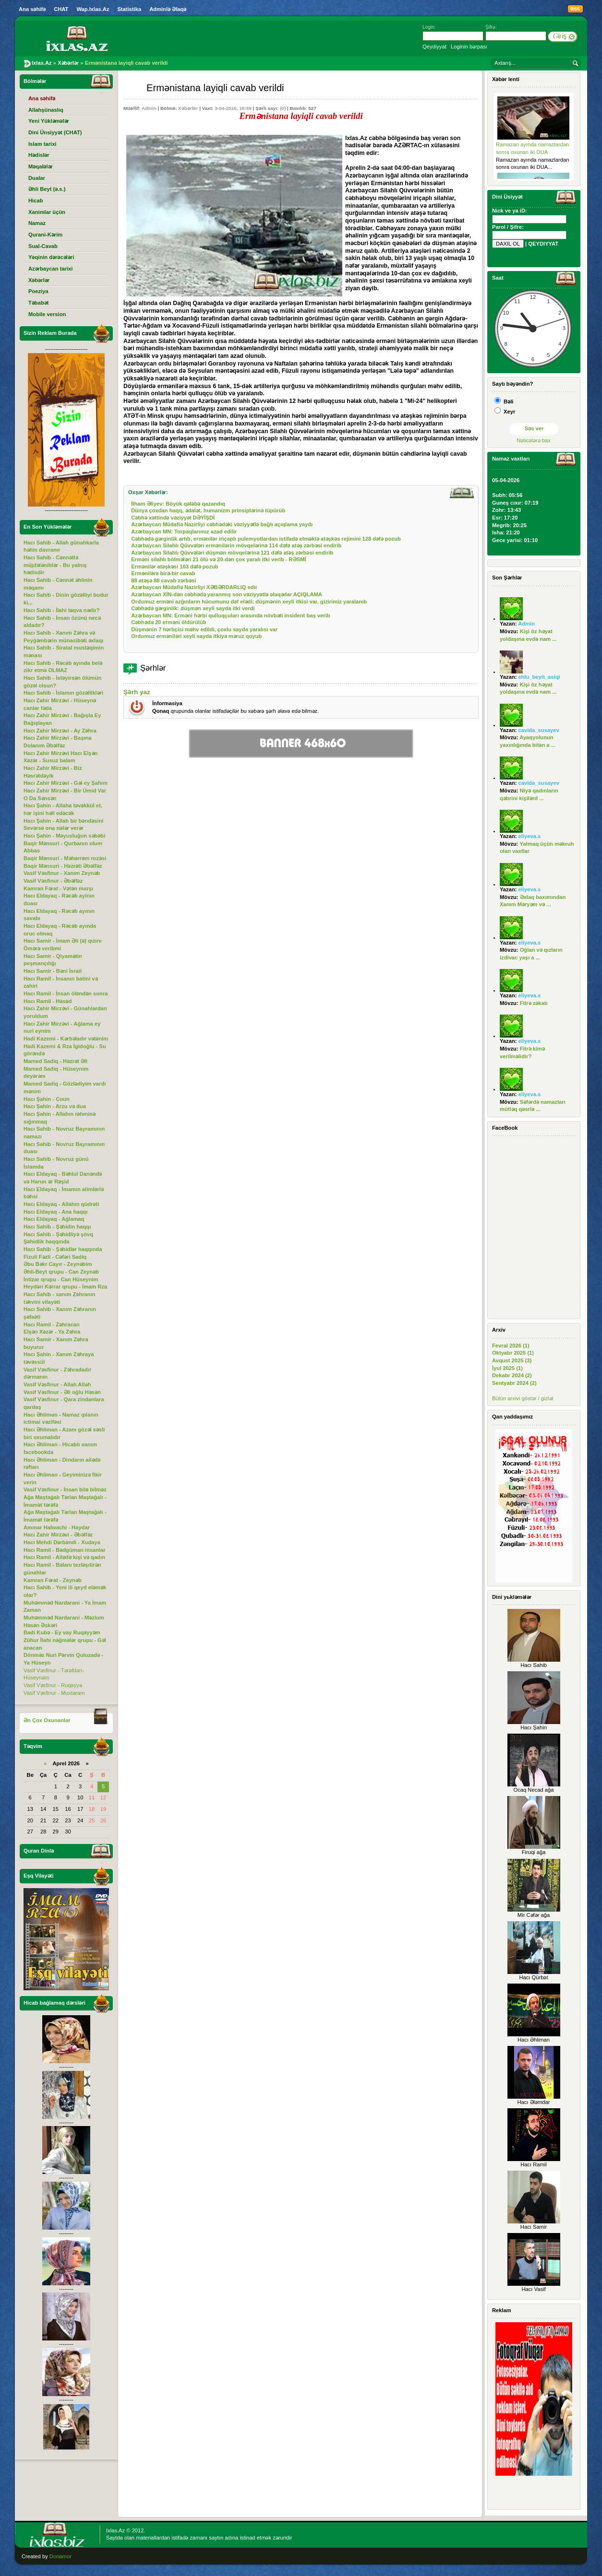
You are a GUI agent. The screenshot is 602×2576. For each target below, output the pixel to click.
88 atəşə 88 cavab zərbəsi (163, 580)
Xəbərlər (188, 108)
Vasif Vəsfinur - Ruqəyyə (53, 1685)
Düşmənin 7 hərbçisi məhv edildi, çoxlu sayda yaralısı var (204, 629)
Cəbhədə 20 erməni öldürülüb (168, 622)
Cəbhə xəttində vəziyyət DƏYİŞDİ (173, 517)
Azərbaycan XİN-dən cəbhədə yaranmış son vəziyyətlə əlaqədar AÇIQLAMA (226, 594)
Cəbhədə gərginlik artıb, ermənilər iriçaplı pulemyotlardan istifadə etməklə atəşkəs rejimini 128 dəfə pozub (266, 539)
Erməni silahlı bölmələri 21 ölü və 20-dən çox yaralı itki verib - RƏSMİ (218, 559)
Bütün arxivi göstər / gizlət (523, 1398)
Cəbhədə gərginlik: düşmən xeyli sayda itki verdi (193, 608)
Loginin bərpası (469, 46)
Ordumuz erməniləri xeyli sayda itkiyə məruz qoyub (196, 636)
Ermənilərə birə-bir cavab (163, 573)
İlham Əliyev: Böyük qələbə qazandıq (178, 504)
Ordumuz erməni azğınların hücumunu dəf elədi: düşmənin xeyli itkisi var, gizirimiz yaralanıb (249, 601)
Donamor (60, 2556)
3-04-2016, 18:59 (233, 108)
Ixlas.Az (115, 2530)
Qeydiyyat (434, 46)
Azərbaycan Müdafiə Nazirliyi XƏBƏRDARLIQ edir (194, 587)
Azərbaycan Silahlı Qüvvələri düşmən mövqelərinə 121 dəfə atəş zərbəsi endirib (232, 552)
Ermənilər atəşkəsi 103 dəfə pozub (174, 566)
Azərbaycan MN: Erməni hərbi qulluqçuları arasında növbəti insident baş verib (230, 615)
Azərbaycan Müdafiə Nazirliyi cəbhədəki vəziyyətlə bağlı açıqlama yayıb (222, 524)
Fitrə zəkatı (534, 1003)
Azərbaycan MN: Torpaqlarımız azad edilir (184, 531)
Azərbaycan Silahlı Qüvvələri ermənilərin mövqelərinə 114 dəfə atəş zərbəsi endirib (236, 545)
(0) (283, 108)
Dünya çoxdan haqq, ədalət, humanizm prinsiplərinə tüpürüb (208, 510)
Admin (149, 108)
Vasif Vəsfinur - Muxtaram (54, 1693)
